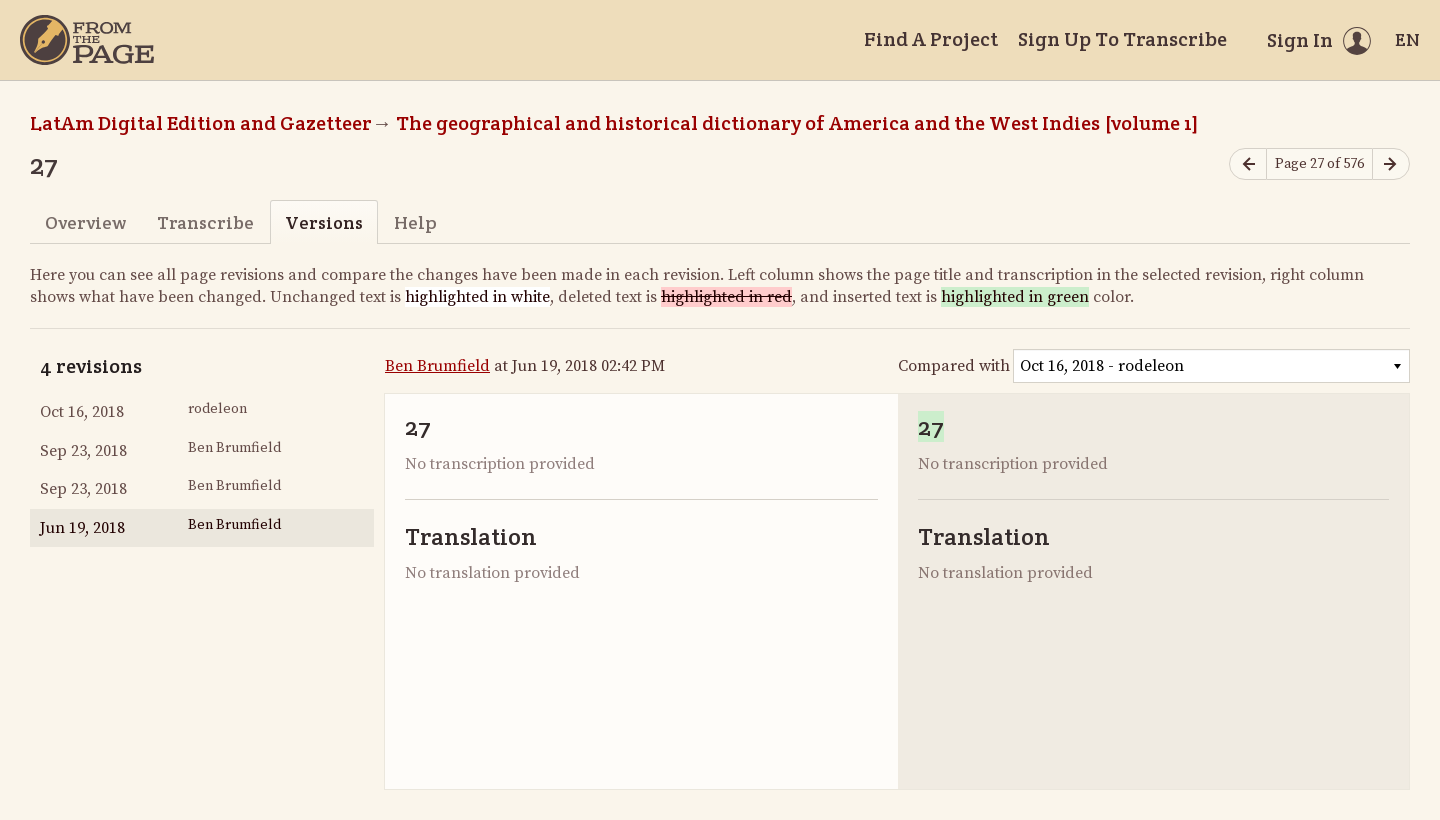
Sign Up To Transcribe (1122, 39)
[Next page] (1391, 164)
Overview (85, 222)
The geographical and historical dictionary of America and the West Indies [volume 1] (797, 123)
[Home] (87, 40)
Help (415, 222)
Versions (324, 222)
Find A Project (931, 39)
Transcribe (205, 222)
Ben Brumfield (437, 366)
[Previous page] (1248, 164)
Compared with (954, 366)
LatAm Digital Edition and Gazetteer (201, 123)
